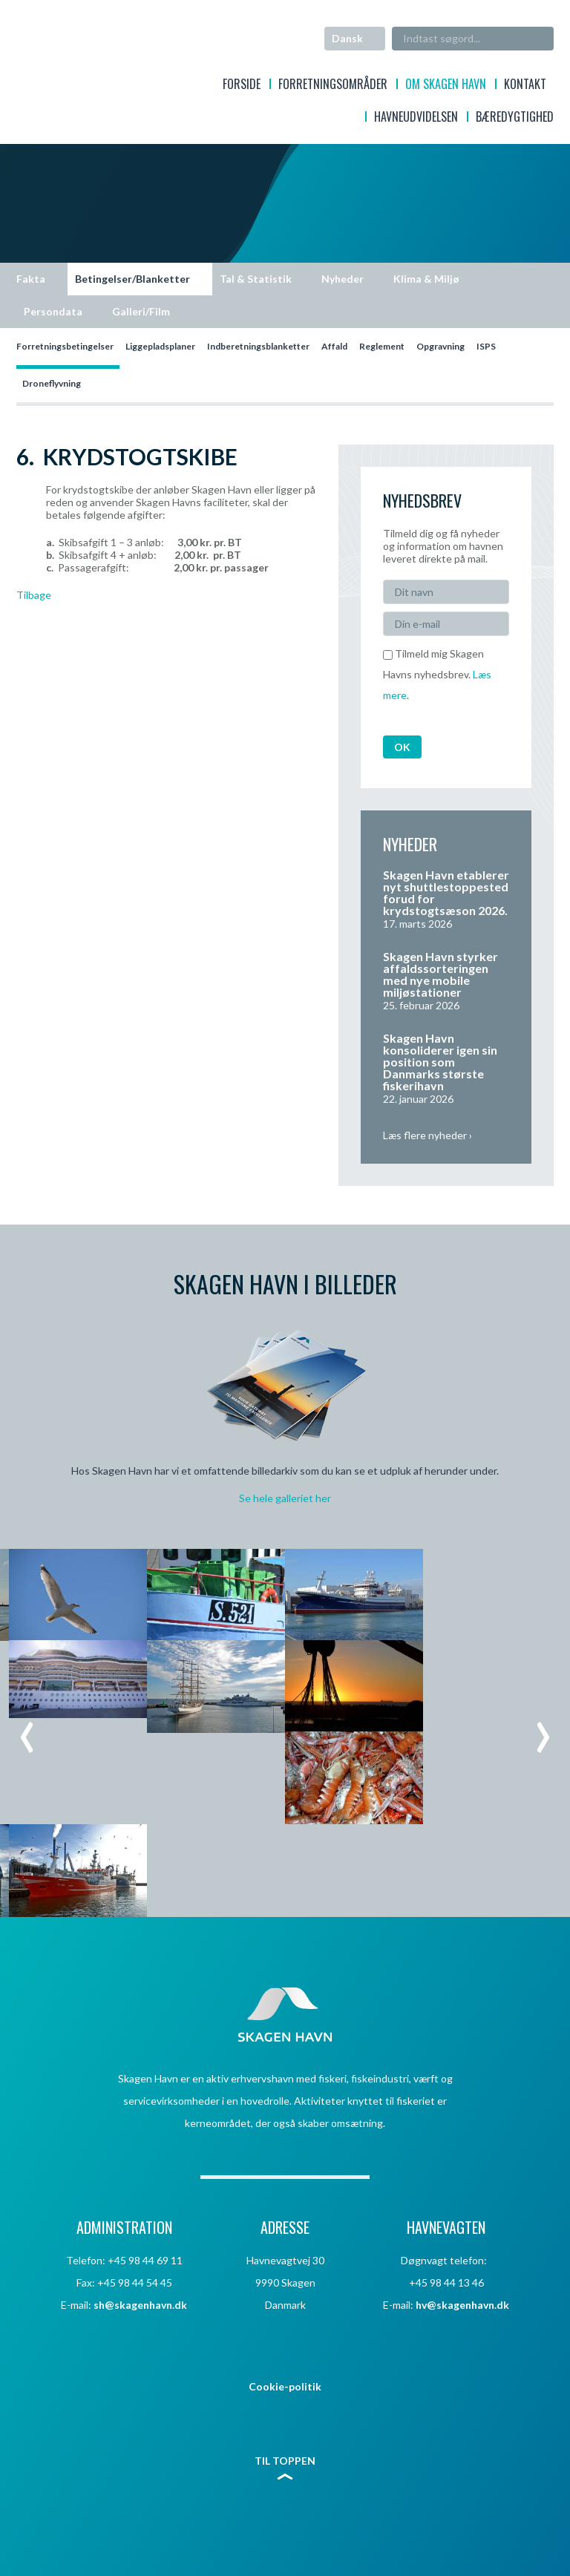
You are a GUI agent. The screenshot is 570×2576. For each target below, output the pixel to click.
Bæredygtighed (515, 118)
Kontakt (525, 86)
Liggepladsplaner (160, 346)
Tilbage (33, 595)
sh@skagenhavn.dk (140, 2304)
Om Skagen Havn (445, 86)
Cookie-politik (285, 2386)
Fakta (30, 278)
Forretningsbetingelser (65, 346)
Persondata (53, 311)
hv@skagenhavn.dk (462, 2304)
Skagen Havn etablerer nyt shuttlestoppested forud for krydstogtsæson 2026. (446, 892)
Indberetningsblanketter (258, 346)
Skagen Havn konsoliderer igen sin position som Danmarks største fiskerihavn (440, 1061)
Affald (334, 346)
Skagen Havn (74, 55)
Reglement (381, 346)
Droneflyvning (51, 383)
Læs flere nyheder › (427, 1135)
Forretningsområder (332, 86)
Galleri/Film (141, 311)
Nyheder (342, 278)
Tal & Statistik (256, 278)
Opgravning (440, 346)
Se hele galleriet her (285, 1498)
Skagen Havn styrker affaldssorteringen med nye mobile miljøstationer (440, 974)
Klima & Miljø (426, 278)
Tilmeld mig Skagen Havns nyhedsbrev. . (437, 674)
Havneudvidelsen (416, 118)
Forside (242, 86)
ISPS (486, 346)
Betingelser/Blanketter (132, 278)
